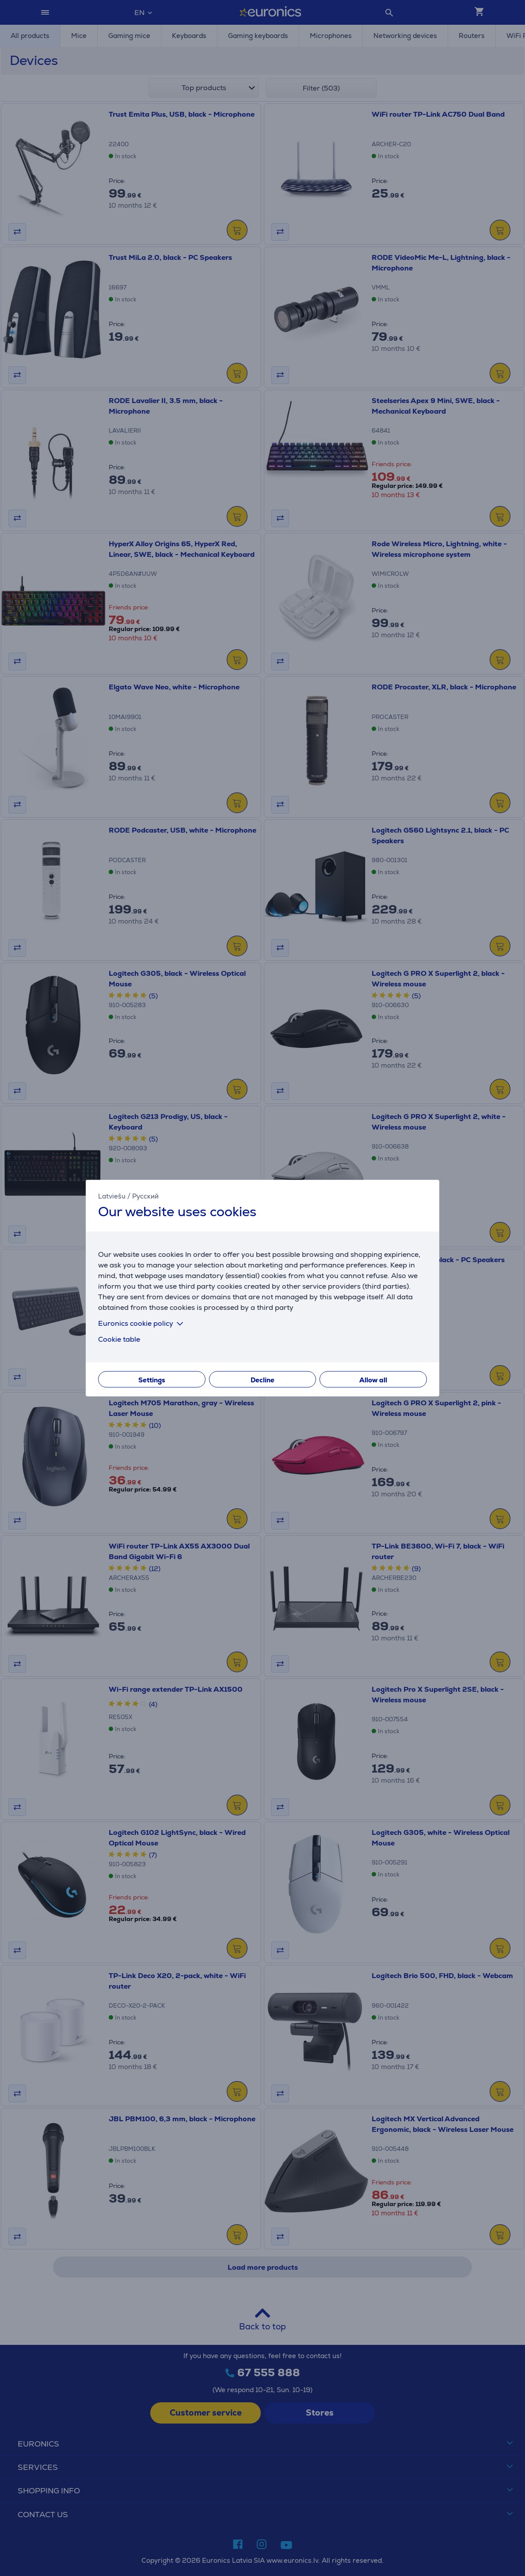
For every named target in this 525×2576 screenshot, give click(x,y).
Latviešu (112, 1195)
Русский (145, 1195)
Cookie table (119, 1339)
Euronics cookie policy (142, 1323)
